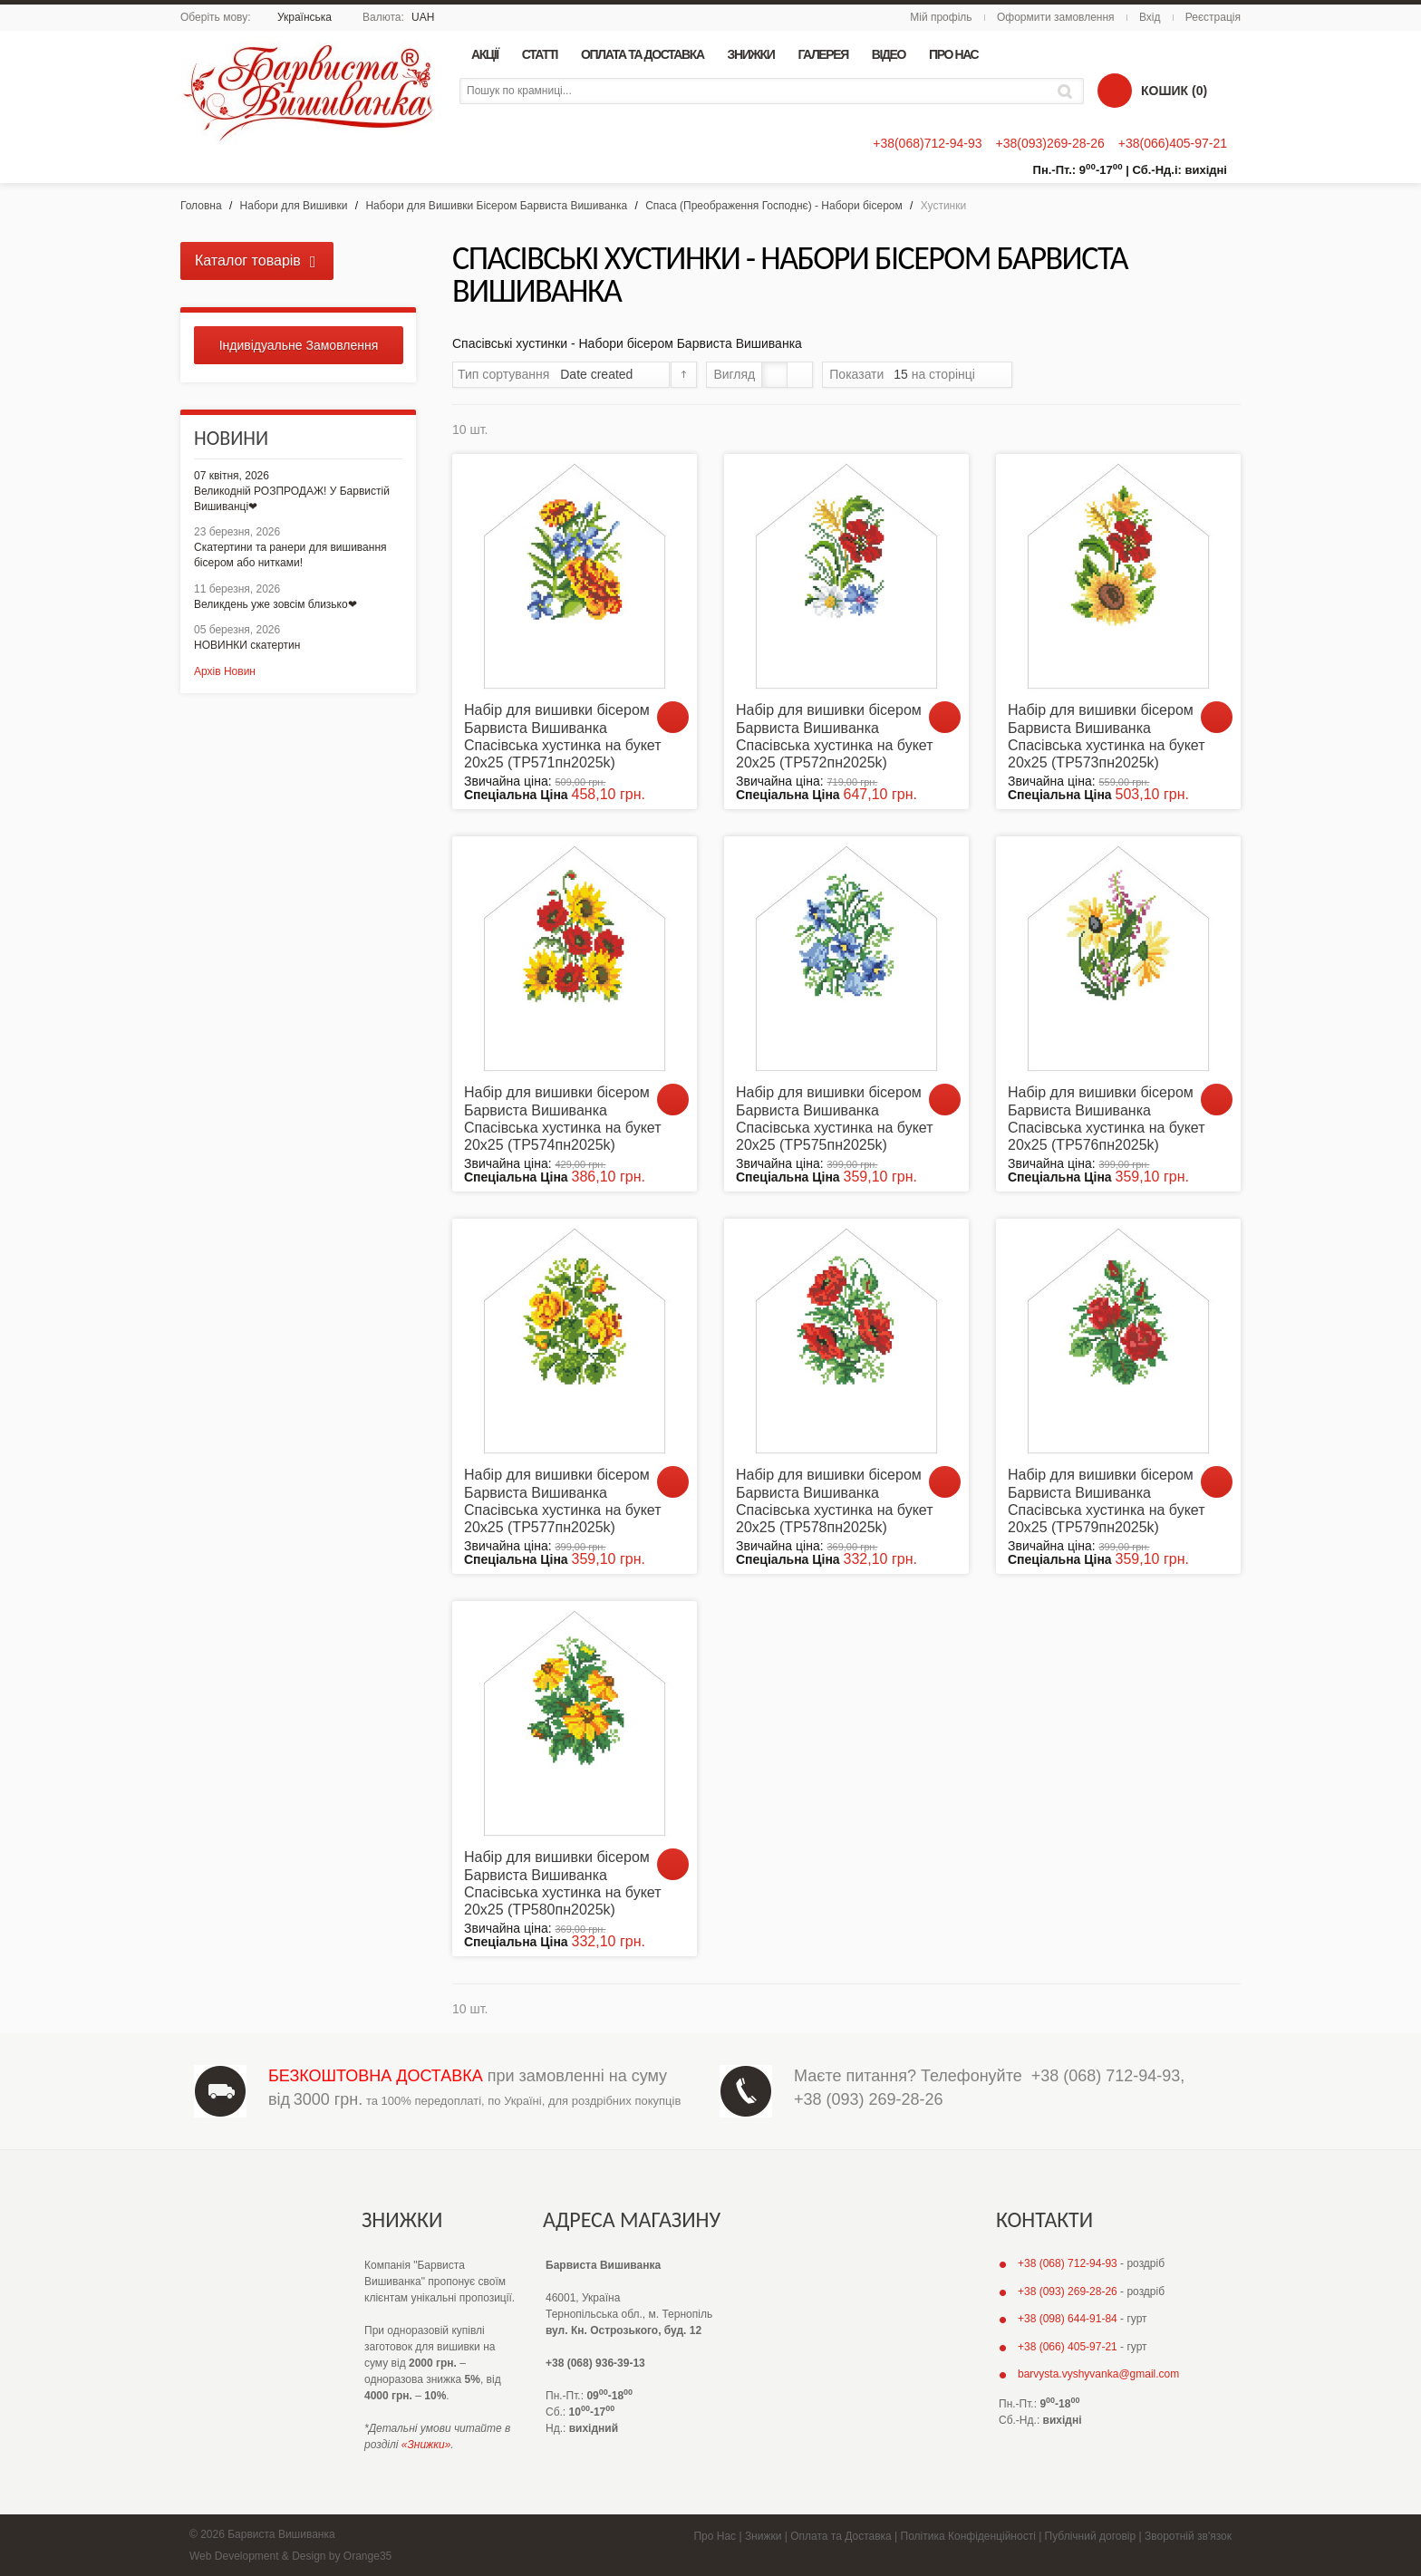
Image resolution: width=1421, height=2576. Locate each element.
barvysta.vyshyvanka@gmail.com (1098, 2374)
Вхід (1150, 17)
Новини (231, 438)
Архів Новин (225, 671)
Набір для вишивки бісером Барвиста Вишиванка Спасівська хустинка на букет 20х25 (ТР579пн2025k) (1106, 1501)
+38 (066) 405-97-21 (1067, 2346)
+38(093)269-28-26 (1049, 143)
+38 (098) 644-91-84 (1067, 2318)
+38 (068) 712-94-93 (1106, 2076)
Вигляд (734, 374)
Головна (201, 205)
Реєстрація (1213, 17)
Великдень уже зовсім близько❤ (275, 604)
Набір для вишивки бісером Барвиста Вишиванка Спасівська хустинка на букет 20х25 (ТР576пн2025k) (1106, 1119)
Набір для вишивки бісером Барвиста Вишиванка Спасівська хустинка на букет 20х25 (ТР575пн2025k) (834, 1119)
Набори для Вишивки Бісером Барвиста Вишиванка (496, 205)
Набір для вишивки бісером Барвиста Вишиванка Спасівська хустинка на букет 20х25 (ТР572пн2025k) (834, 736)
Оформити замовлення (1056, 17)
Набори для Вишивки (294, 205)
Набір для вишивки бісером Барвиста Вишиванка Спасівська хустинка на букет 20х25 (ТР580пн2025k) (563, 1883)
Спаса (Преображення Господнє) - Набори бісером (774, 205)
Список (800, 374)
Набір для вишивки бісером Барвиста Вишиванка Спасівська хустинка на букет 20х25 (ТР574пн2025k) (563, 1119)
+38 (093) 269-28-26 (868, 2099)
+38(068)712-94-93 (927, 143)
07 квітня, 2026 (231, 475)
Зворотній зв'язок (1188, 2536)
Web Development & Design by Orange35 (290, 2556)
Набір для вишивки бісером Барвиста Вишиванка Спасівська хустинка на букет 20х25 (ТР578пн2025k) (834, 1501)
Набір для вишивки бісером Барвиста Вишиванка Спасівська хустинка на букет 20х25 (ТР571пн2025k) (563, 736)
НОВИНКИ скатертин (247, 645)
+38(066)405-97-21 (1172, 143)
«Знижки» (426, 2444)
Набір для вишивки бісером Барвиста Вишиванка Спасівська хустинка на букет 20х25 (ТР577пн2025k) (563, 1501)
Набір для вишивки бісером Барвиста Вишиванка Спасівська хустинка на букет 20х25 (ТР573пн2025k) (1106, 736)
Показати (856, 374)
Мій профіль (941, 17)
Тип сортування (503, 374)
